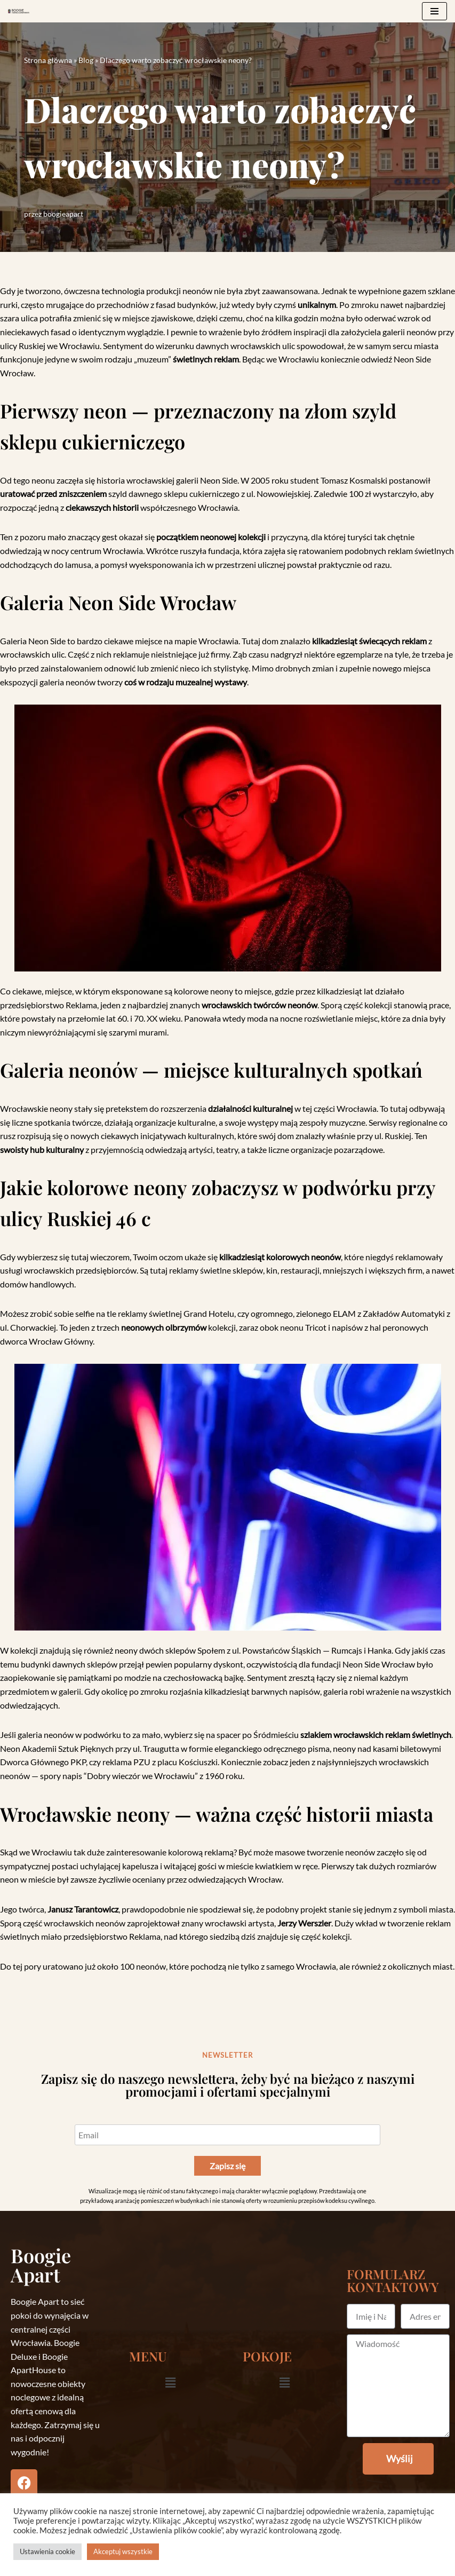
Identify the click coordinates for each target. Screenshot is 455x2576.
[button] (170, 2382)
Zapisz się (227, 2166)
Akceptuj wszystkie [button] (123, 2551)
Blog (85, 60)
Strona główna (48, 60)
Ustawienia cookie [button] (47, 2551)
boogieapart (63, 213)
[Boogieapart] (18, 11)
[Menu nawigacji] (434, 11)
